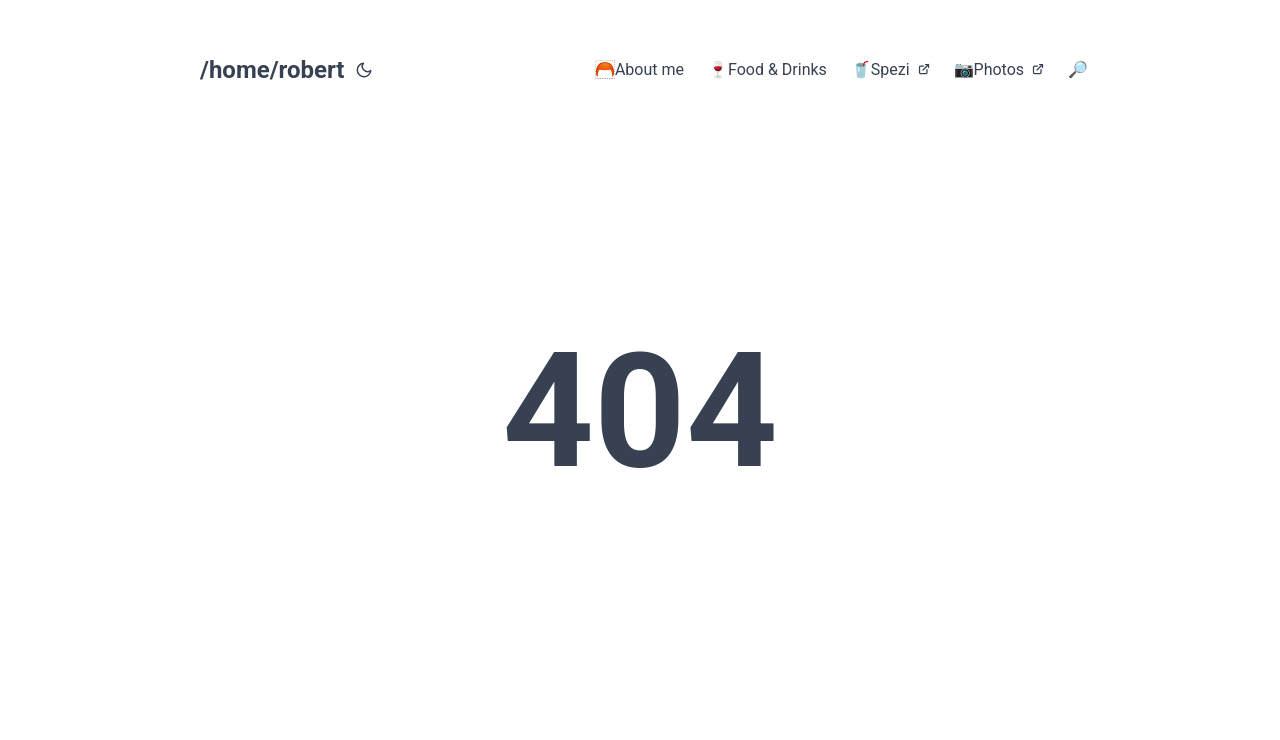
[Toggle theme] (364, 70)
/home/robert (272, 70)
